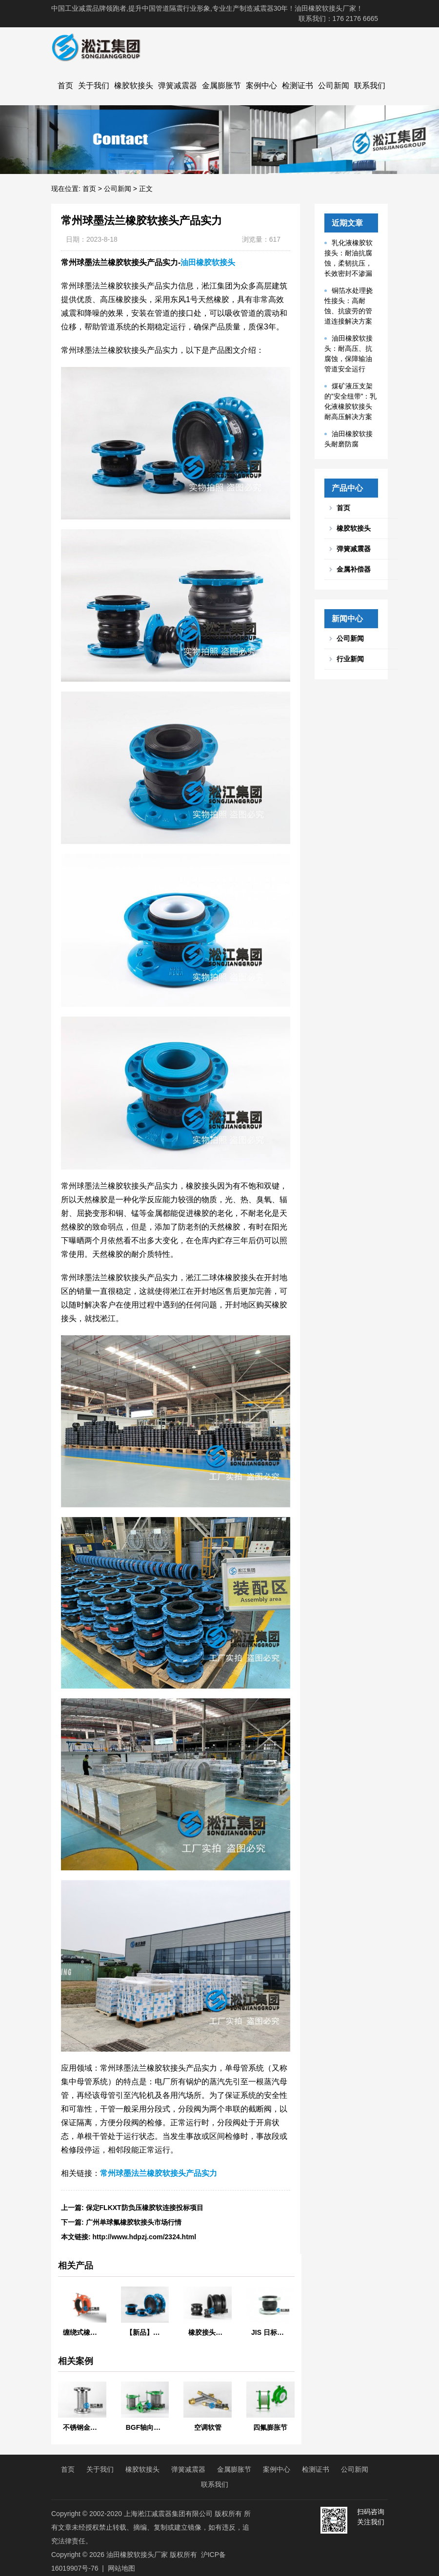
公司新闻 (333, 85)
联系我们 (369, 85)
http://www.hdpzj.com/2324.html (145, 2237)
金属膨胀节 (221, 85)
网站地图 (121, 2568)
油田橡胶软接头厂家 (137, 2554)
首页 (65, 85)
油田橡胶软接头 (207, 262)
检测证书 (297, 85)
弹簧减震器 (177, 85)
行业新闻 (350, 659)
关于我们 (93, 85)
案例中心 (261, 85)
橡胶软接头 (133, 85)
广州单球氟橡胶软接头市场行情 (133, 2222)
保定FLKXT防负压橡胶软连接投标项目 (144, 2207)
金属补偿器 (354, 569)
